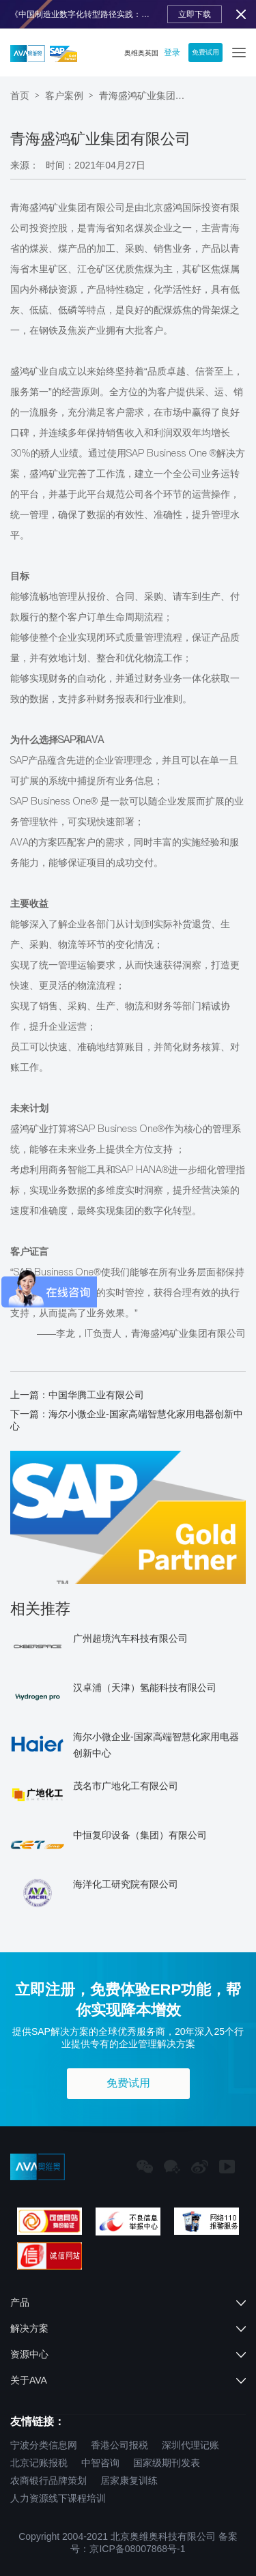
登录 (172, 52)
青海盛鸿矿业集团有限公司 (146, 95)
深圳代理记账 (190, 2445)
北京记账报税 (39, 2462)
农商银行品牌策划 (48, 2480)
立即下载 (194, 14)
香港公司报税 (119, 2445)
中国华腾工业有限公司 (96, 1394)
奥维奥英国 (141, 53)
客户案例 (64, 95)
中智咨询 (100, 2462)
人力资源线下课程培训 (58, 2498)
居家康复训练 (129, 2480)
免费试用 (205, 52)
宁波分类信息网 (43, 2445)
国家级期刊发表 (166, 2462)
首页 (19, 95)
